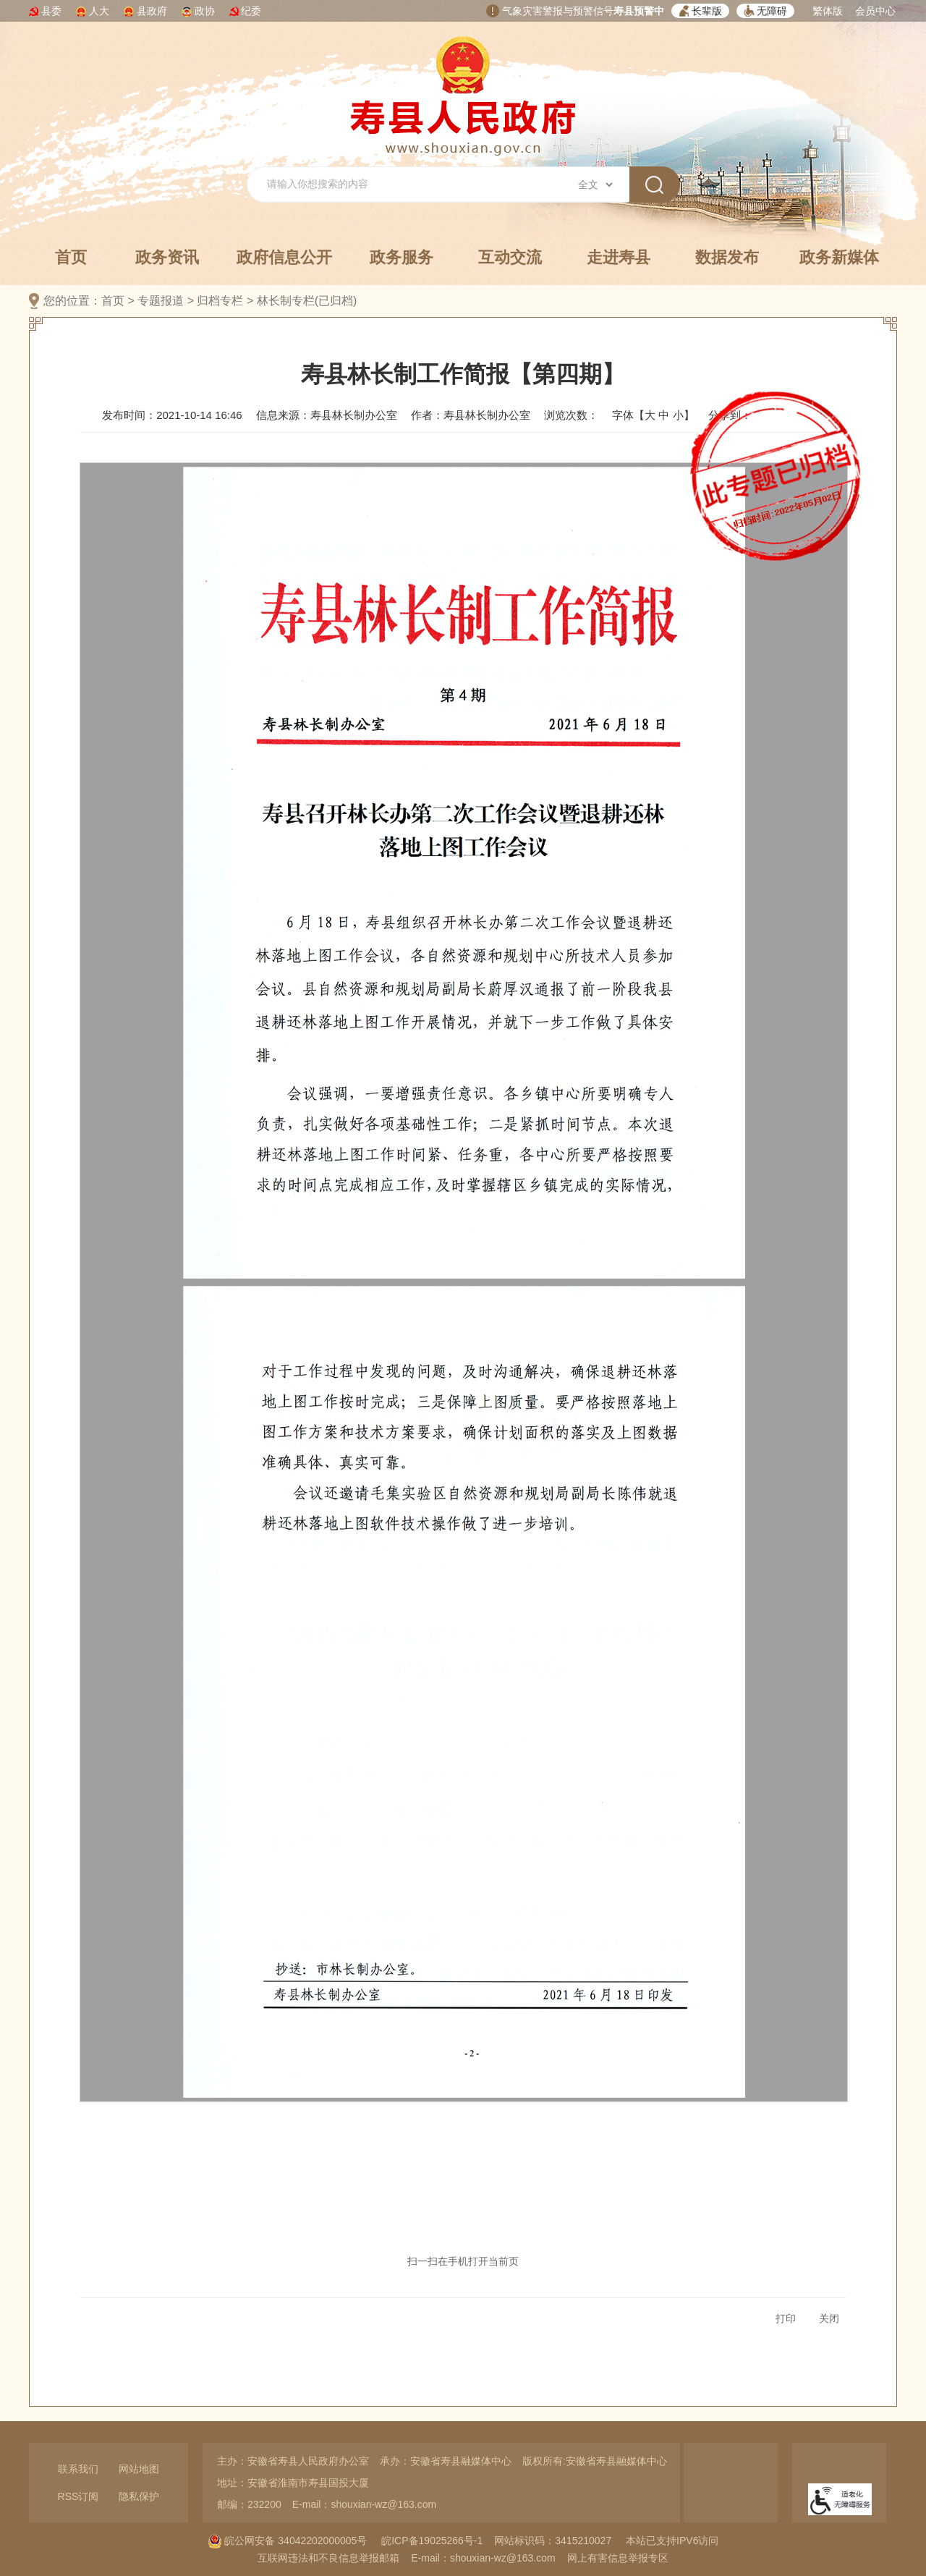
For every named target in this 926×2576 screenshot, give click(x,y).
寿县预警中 (638, 11)
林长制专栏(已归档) (307, 301)
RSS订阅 (78, 2496)
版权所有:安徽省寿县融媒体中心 (594, 2461)
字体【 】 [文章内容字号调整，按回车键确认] (653, 415)
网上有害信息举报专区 (617, 2558)
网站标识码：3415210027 (552, 2540)
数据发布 (727, 257)
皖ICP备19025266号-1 (432, 2540)
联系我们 (78, 2469)
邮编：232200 (249, 2504)
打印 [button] (786, 2318)
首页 (71, 257)
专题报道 (160, 301)
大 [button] (650, 415)
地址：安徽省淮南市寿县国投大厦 (293, 2482)
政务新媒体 (839, 257)
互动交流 (510, 257)
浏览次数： (571, 415)
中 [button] (663, 415)
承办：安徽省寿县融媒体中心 (445, 2461)
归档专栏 (220, 301)
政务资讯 (167, 257)
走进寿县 (618, 257)
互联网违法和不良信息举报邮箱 (328, 2558)
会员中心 (875, 11)
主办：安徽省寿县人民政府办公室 (293, 2461)
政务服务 (401, 257)
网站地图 (139, 2469)
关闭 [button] (829, 2318)
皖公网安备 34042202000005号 (288, 2540)
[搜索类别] (595, 184)
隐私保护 (139, 2496)
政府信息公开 (284, 257)
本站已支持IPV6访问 (672, 2540)
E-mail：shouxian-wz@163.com (364, 2504)
